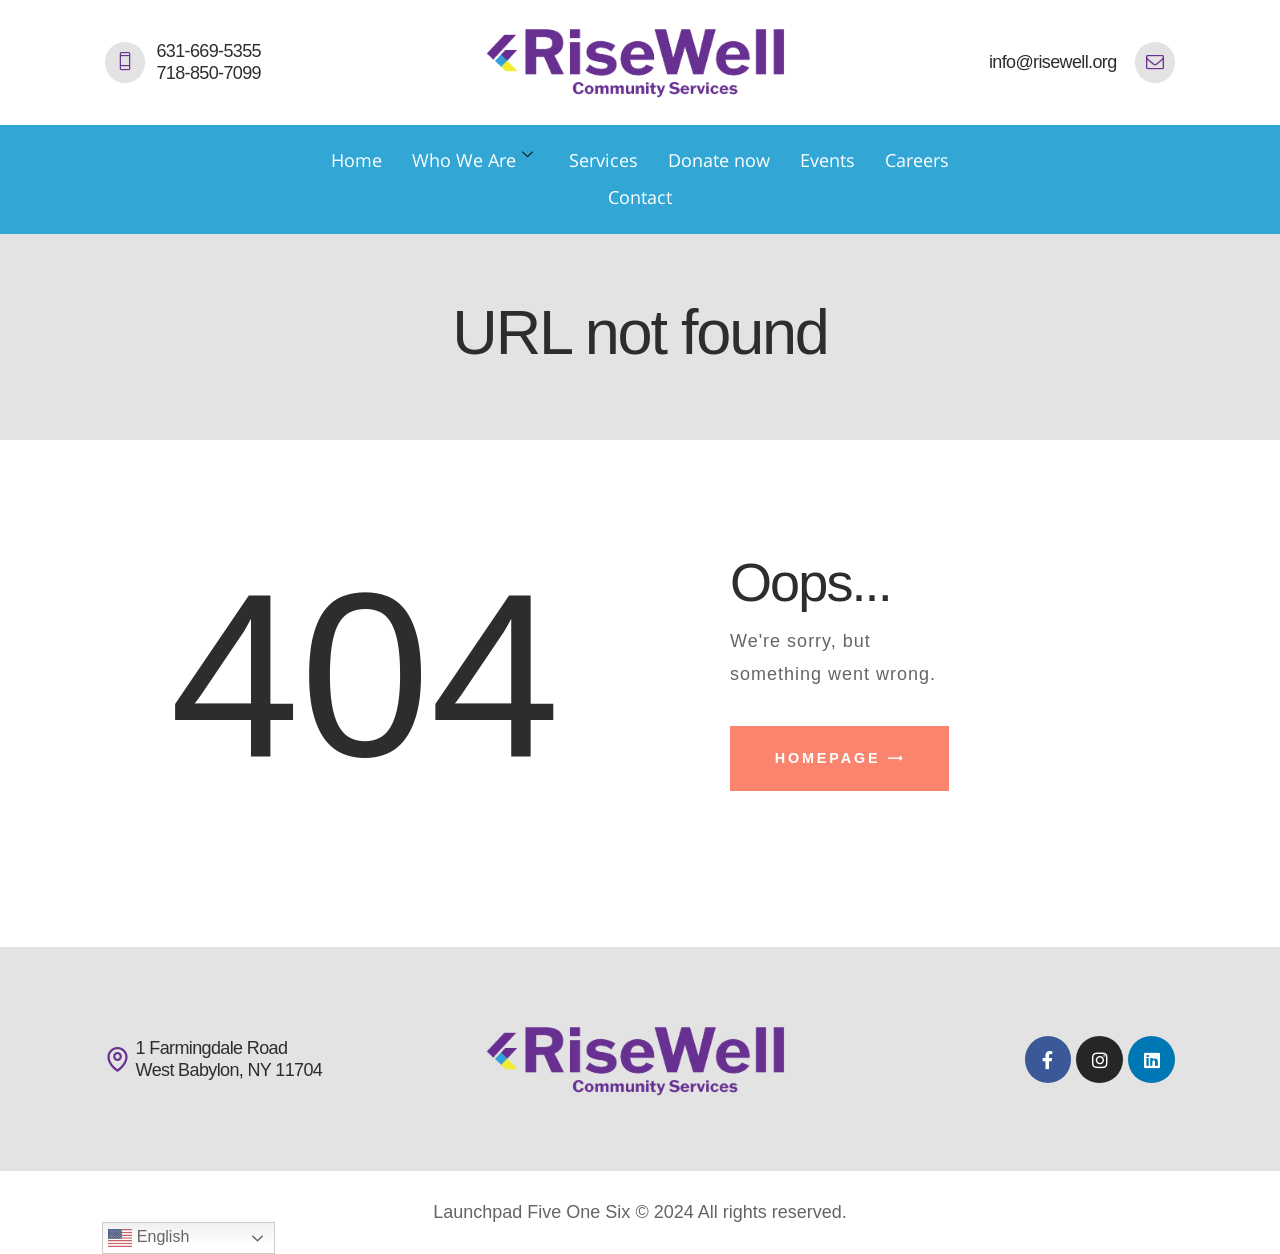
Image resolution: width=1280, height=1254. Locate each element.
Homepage (828, 758)
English (148, 1238)
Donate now (719, 160)
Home (356, 160)
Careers (917, 160)
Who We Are (472, 160)
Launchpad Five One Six (531, 1212)
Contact (640, 197)
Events (827, 160)
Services (603, 160)
